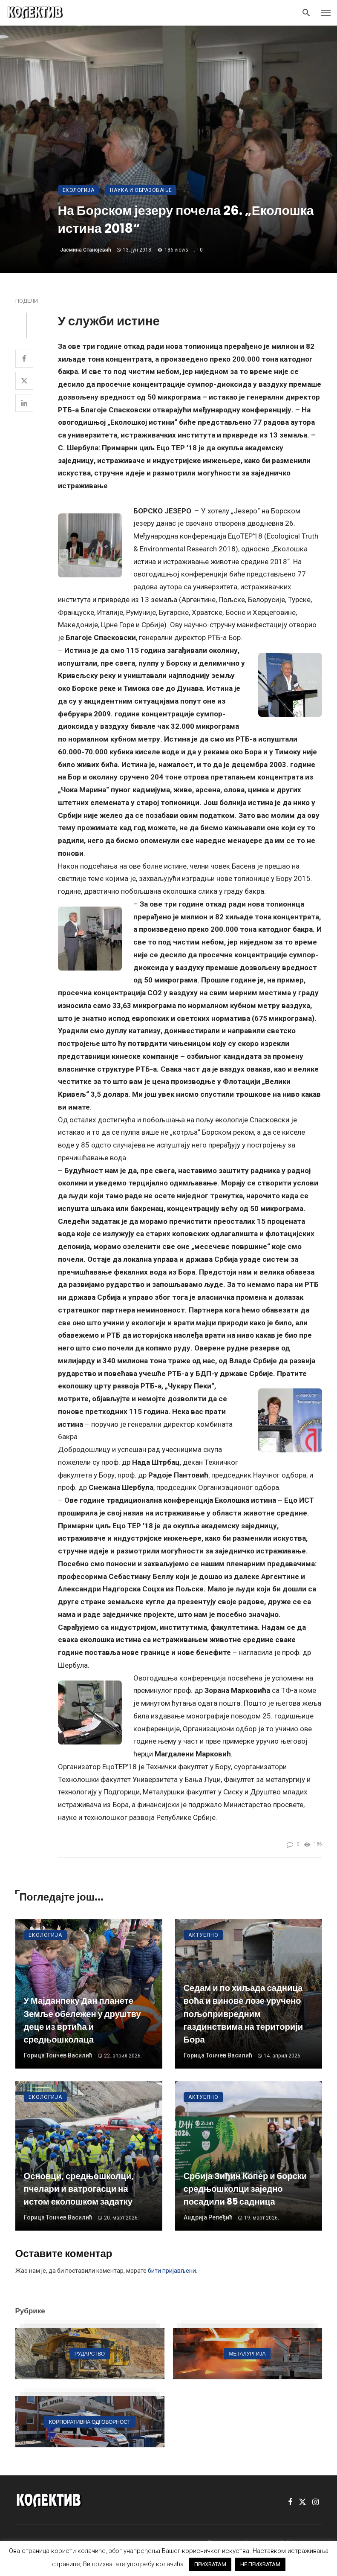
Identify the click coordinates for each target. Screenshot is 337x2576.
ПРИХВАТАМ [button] (210, 2564)
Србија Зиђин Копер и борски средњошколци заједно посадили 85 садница (245, 2189)
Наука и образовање (141, 190)
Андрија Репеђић (208, 2217)
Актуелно (203, 1935)
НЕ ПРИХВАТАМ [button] (260, 2564)
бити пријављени (172, 2270)
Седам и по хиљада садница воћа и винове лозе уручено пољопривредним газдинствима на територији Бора (243, 2014)
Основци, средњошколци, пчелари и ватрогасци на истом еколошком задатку (79, 2189)
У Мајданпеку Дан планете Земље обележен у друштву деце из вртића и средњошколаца (82, 2020)
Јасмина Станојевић (85, 250)
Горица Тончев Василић (58, 2055)
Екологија (79, 190)
